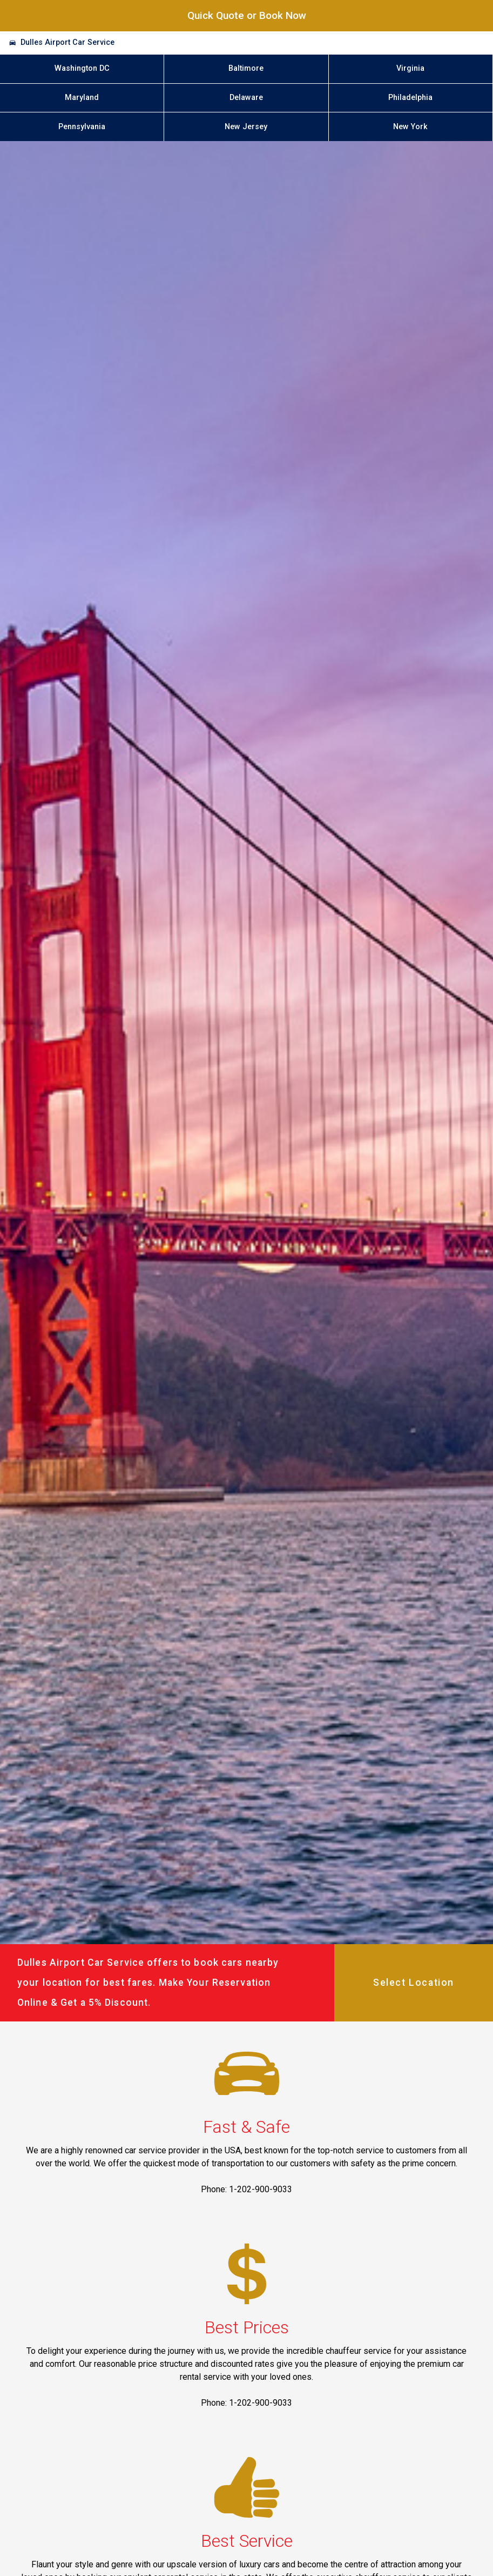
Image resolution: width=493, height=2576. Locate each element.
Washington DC (82, 68)
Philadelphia (410, 97)
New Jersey (246, 126)
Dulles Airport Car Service (67, 42)
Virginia (410, 68)
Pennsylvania (81, 126)
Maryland (82, 97)
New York (410, 126)
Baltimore (246, 68)
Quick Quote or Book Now (246, 15)
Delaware (246, 97)
